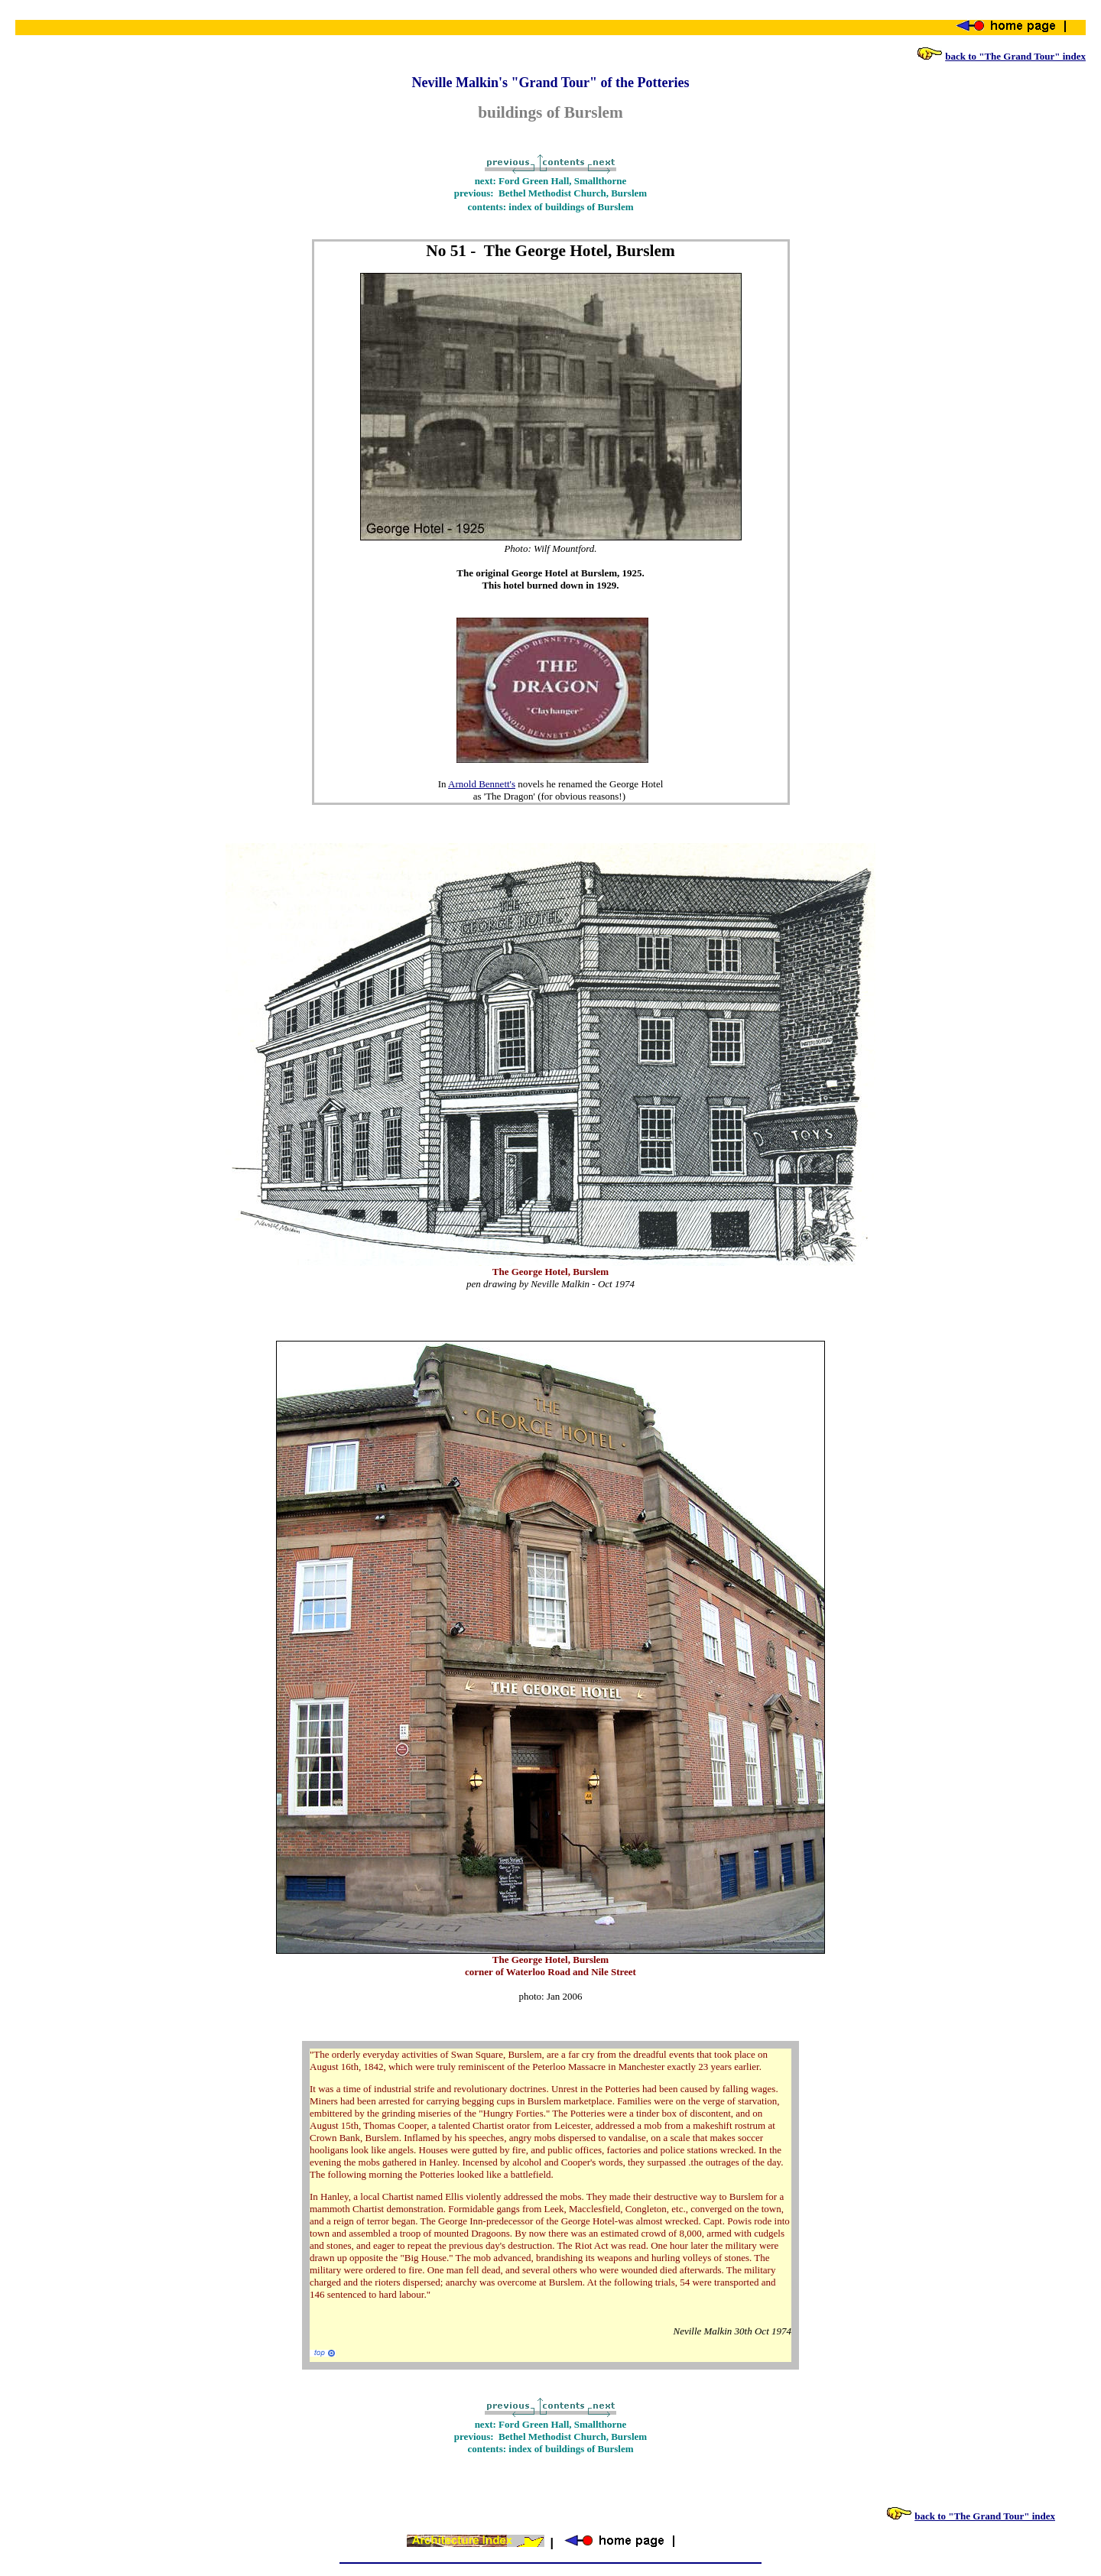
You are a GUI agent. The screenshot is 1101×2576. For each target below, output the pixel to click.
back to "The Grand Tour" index (1015, 56)
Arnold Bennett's (481, 784)
